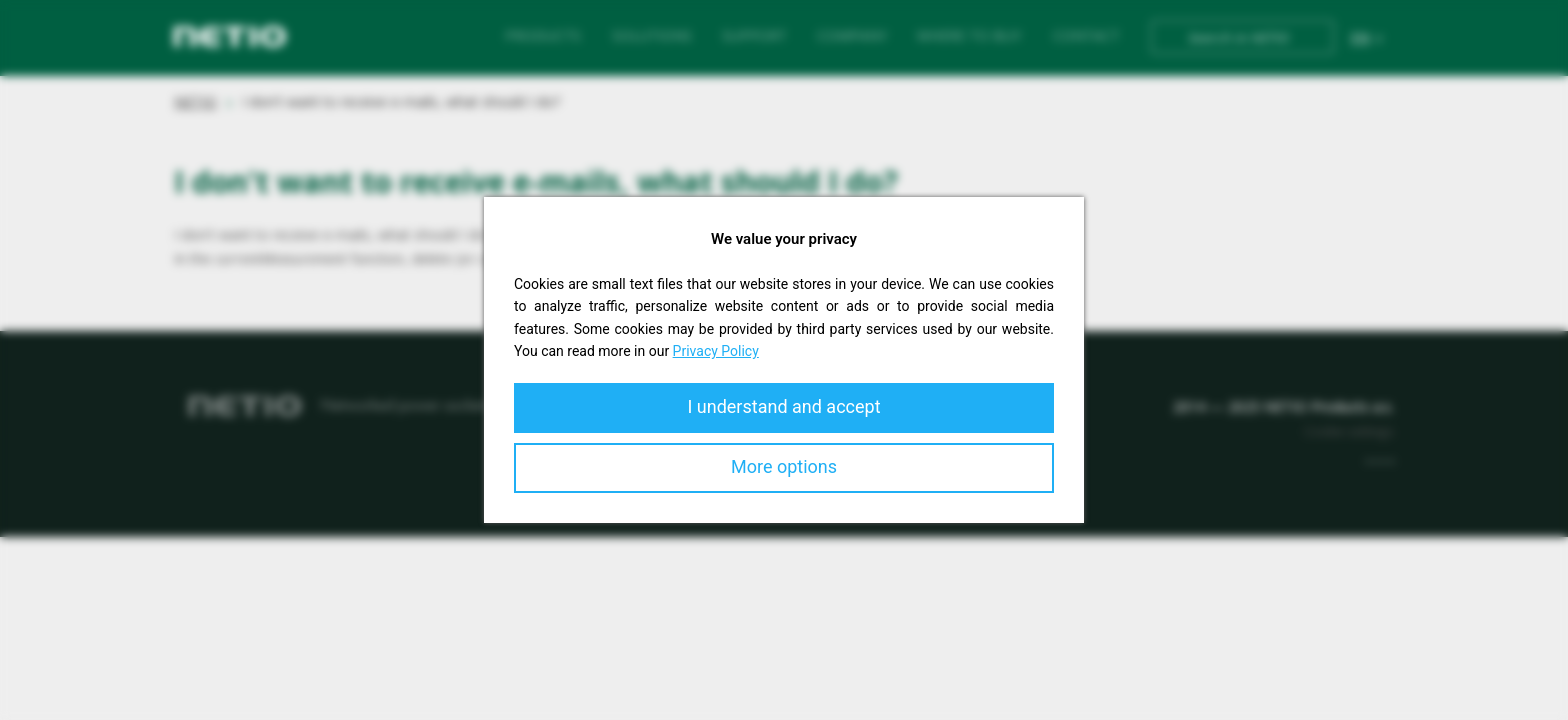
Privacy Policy (716, 351)
